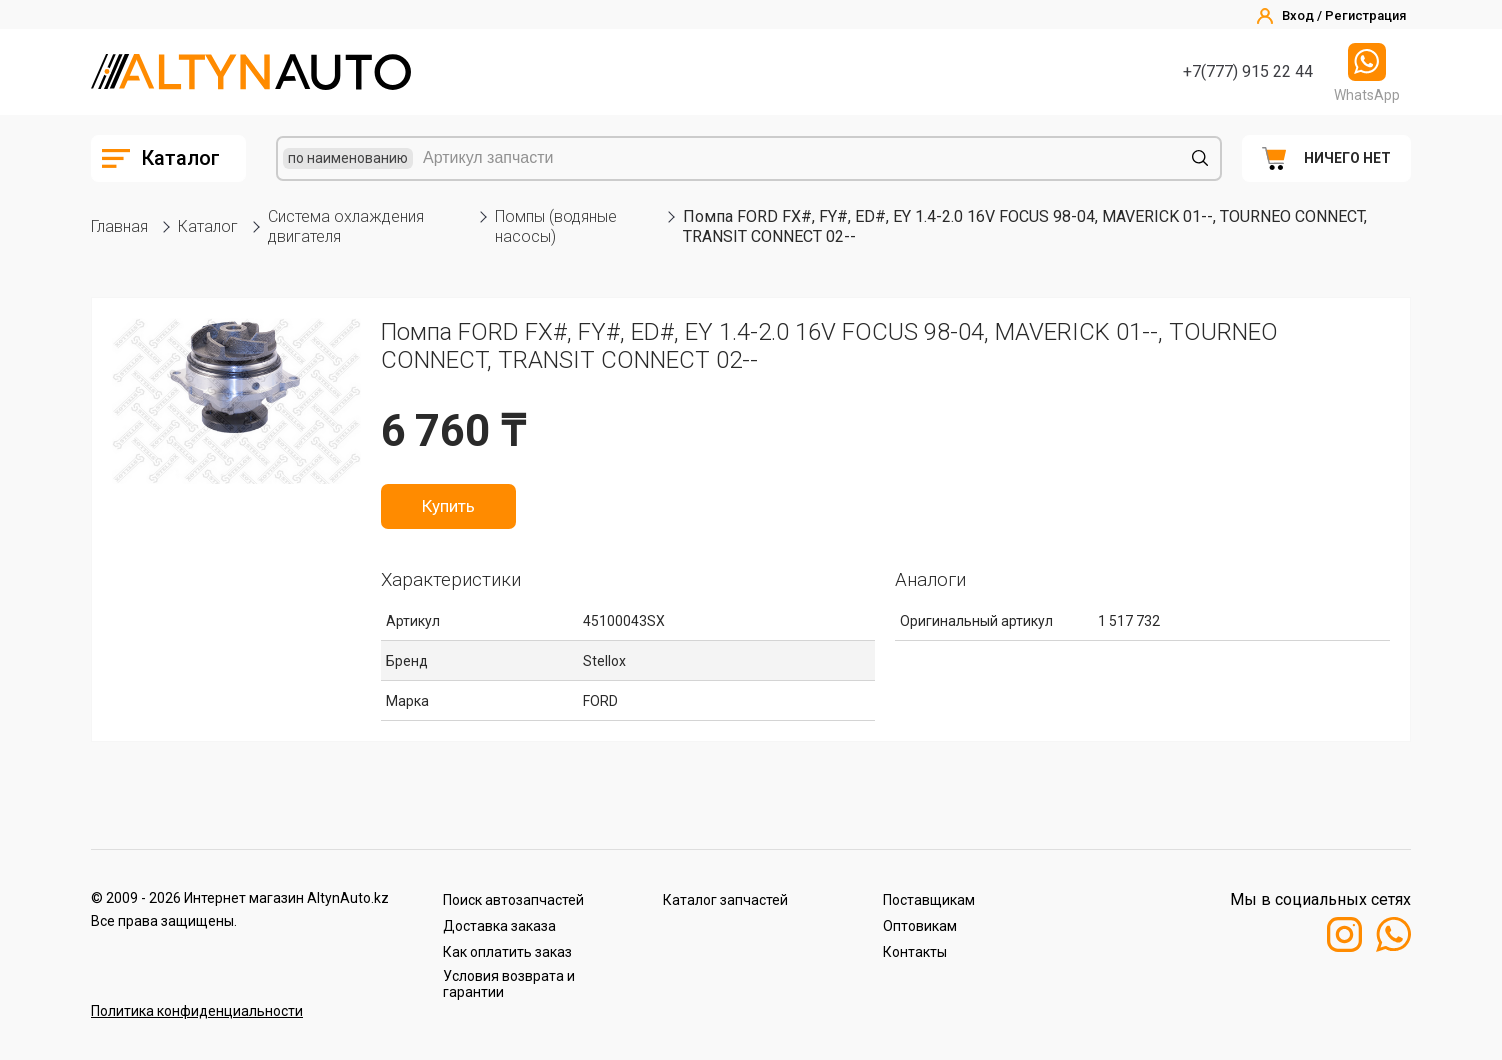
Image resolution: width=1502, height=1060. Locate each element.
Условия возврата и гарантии (509, 984)
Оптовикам (920, 926)
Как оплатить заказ (507, 952)
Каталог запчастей (725, 900)
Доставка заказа (499, 926)
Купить (448, 506)
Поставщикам (929, 900)
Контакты (915, 952)
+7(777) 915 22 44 (1248, 71)
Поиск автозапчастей (513, 900)
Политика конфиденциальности (197, 1011)
